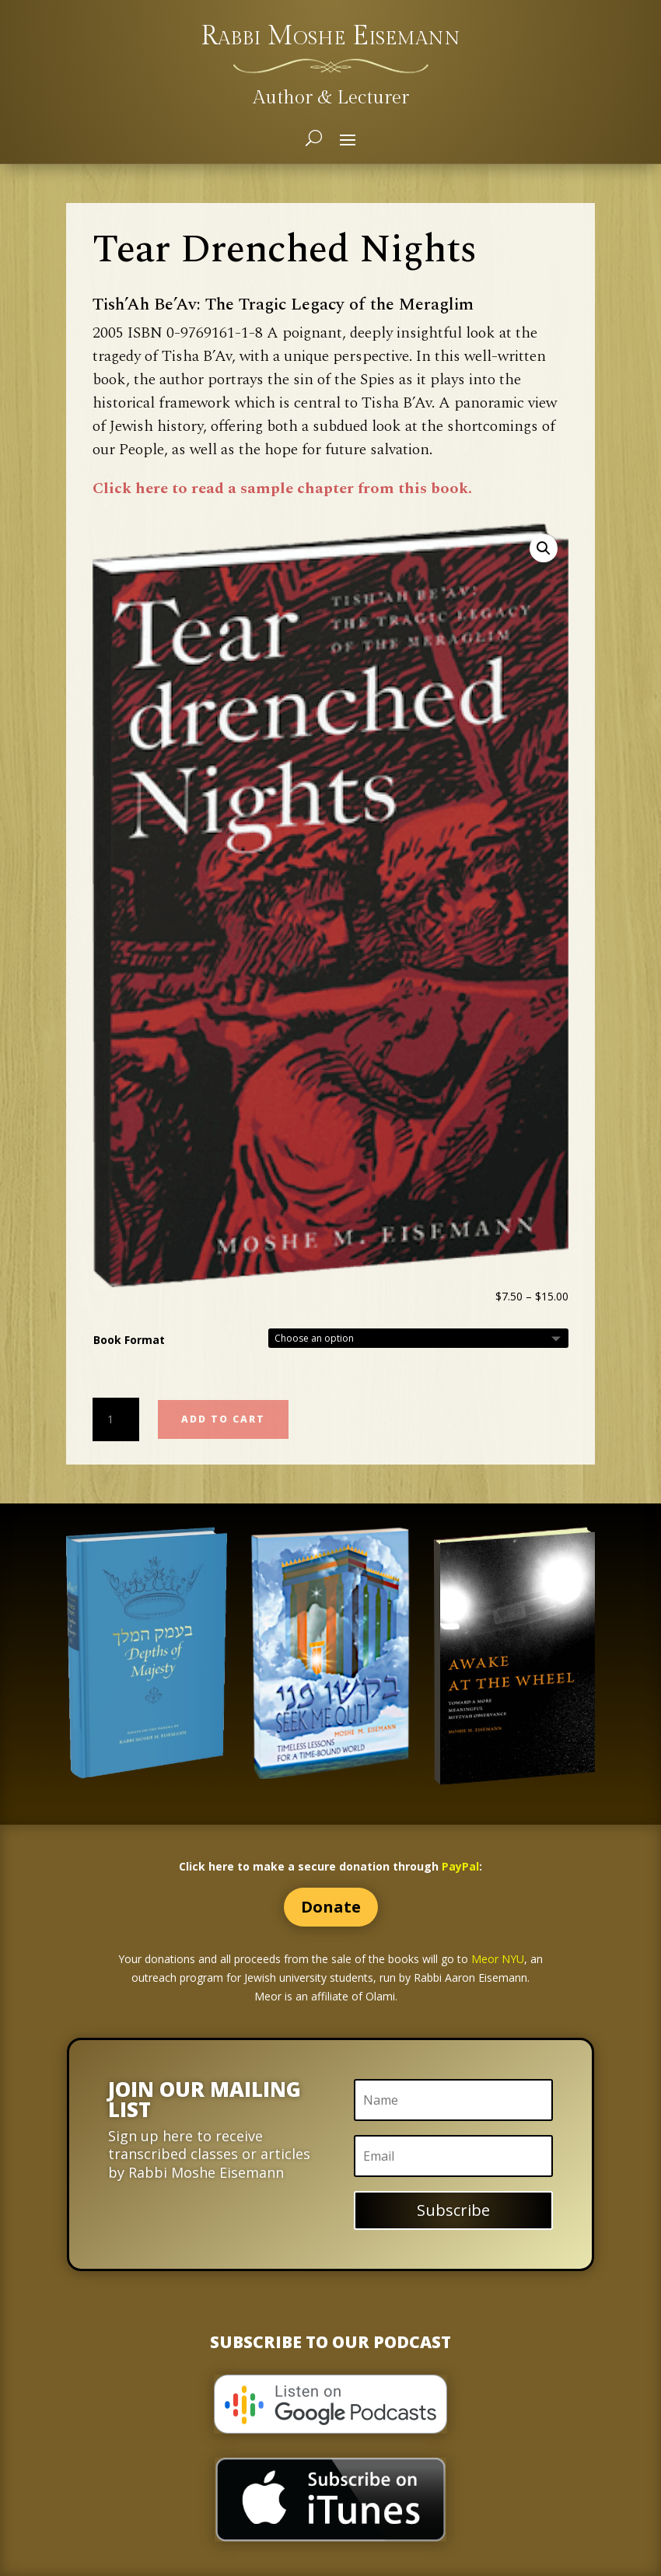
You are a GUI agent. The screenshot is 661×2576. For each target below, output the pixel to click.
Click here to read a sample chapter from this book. (282, 488)
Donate (331, 1906)
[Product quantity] (116, 1419)
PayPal (460, 1866)
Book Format (129, 1339)
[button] (544, 548)
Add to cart (223, 1419)
